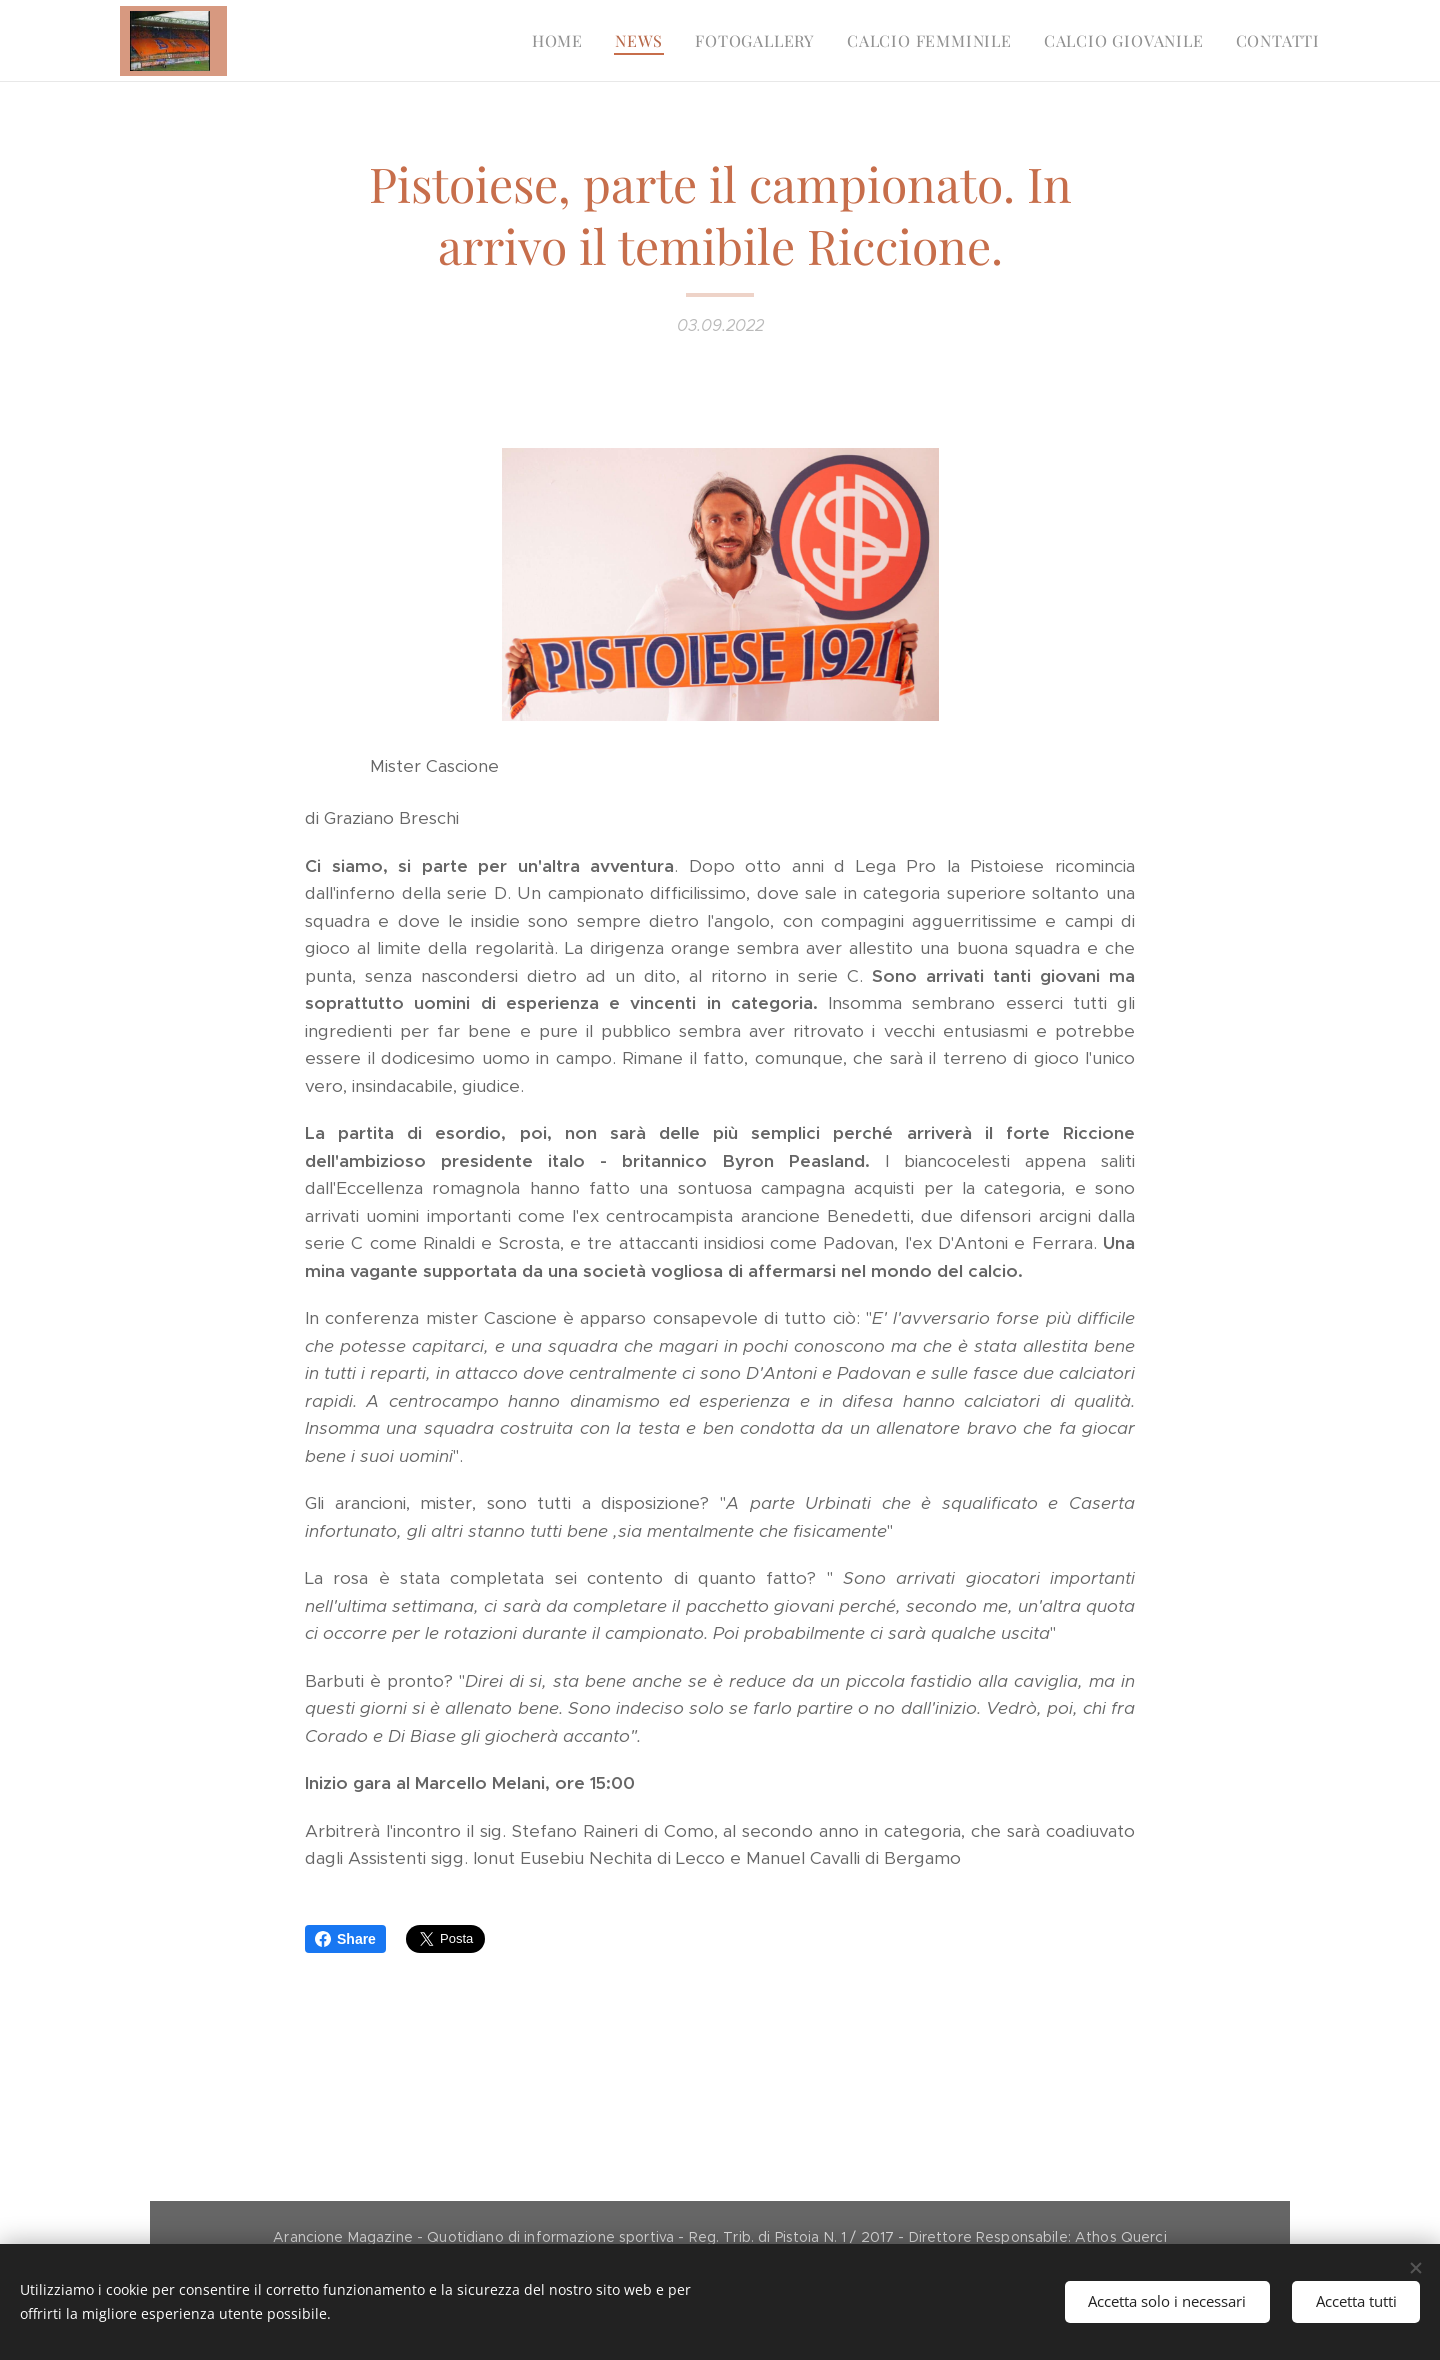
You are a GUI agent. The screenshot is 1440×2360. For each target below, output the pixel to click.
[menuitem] (563, 41)
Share (345, 1939)
